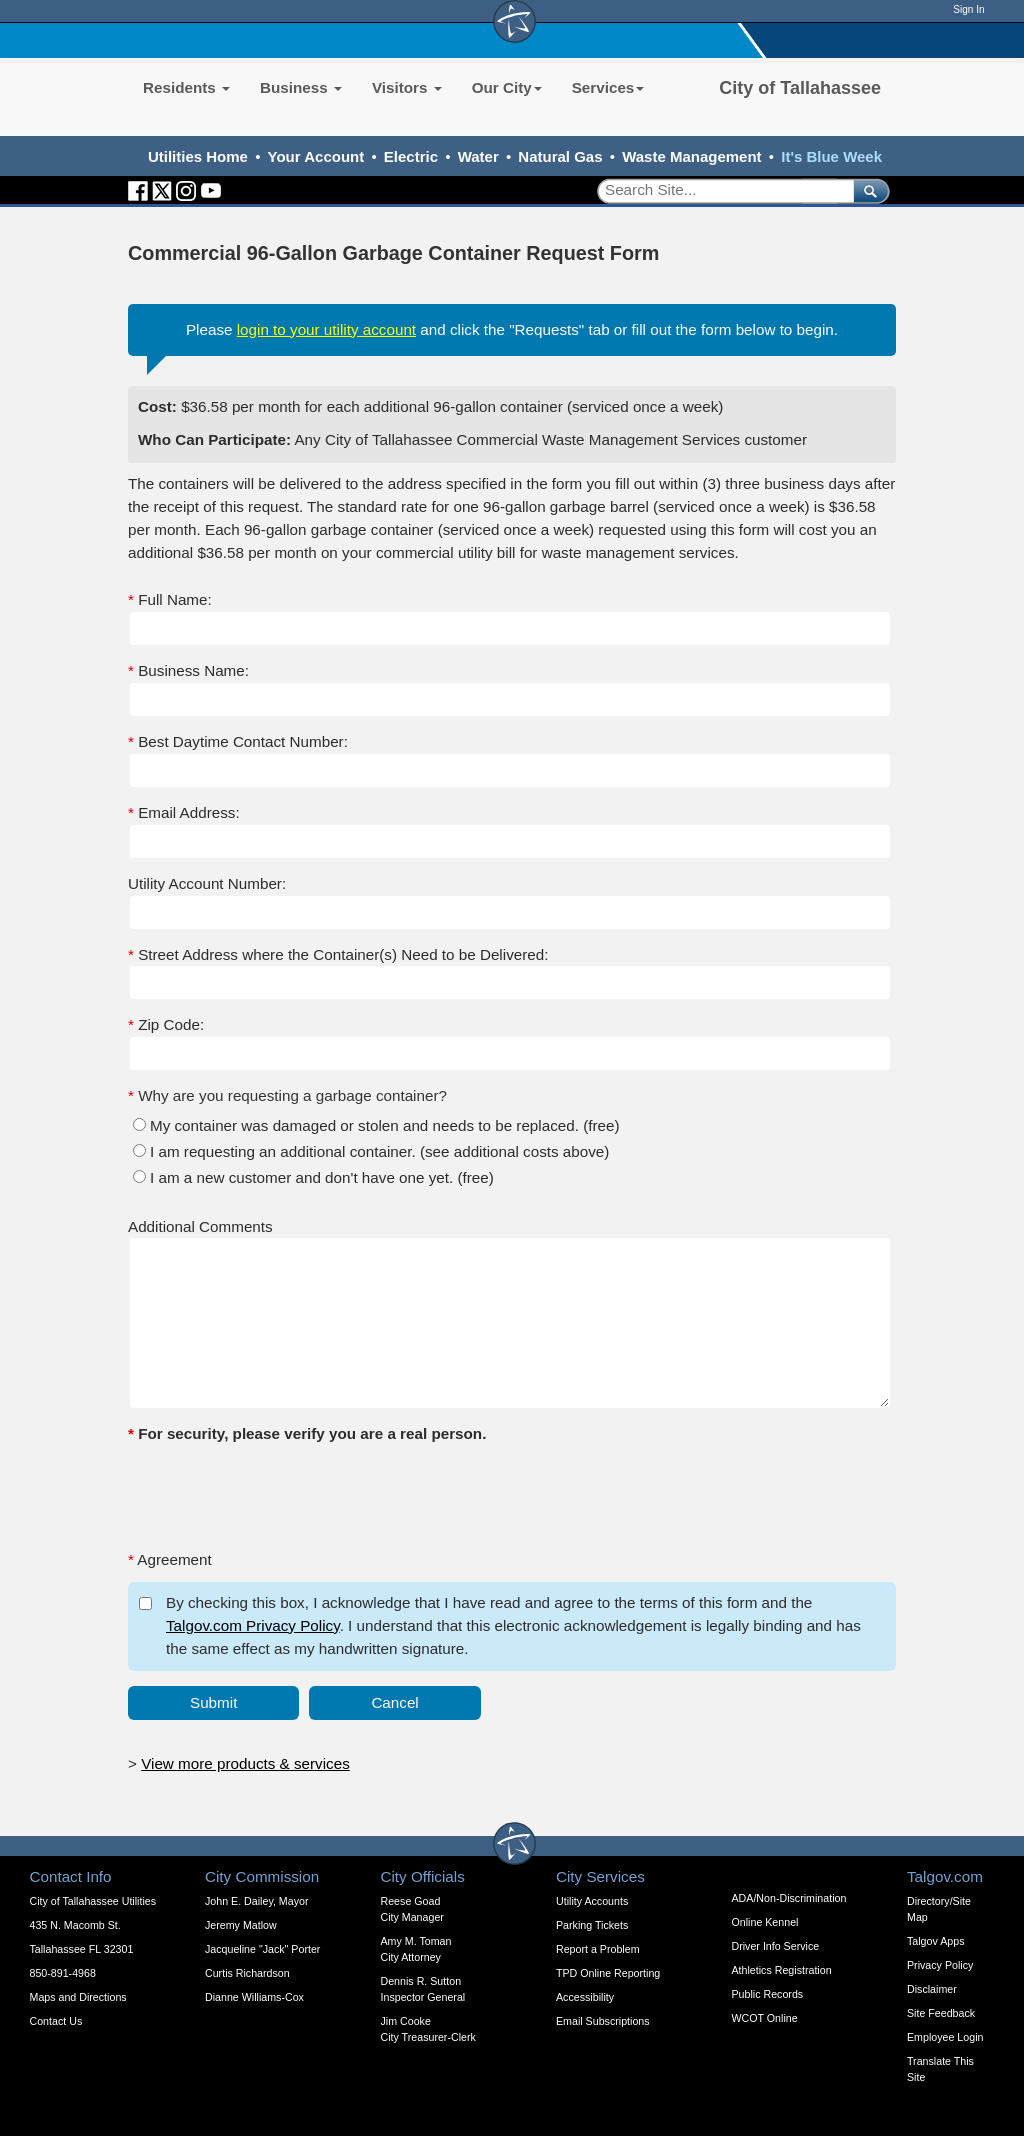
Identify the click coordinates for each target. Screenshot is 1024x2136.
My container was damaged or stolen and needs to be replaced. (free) (385, 1125)
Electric (411, 156)
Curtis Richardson (247, 1973)
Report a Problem (598, 1949)
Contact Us (56, 2021)
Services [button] (608, 87)
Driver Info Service (776, 1946)
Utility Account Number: (207, 883)
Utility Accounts (592, 1901)
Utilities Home (198, 156)
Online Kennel (765, 1922)
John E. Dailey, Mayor (256, 1901)
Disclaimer (932, 1989)
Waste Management (691, 156)
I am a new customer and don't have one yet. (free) (322, 1177)
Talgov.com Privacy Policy (253, 1625)
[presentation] (280, 1495)
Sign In (968, 9)
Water (478, 156)
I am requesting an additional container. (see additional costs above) (379, 1151)
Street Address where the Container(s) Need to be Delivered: (338, 954)
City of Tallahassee (800, 88)
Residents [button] (186, 87)
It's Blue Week (831, 156)
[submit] (867, 190)
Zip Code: (166, 1024)
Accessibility (585, 1997)
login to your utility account (326, 329)
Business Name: (188, 670)
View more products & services (245, 1763)
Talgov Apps (935, 1941)
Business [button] (301, 87)
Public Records (768, 1994)
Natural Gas (560, 156)
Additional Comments (200, 1226)
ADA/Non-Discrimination (789, 1898)
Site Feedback (941, 2013)
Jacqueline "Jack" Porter (262, 1949)
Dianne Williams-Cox (254, 1997)
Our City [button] (507, 87)
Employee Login (945, 2037)
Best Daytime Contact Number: (238, 741)
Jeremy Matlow (241, 1925)
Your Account (316, 156)
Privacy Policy (940, 1965)
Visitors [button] (407, 87)
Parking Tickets (592, 1925)
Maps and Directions (78, 1997)
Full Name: (170, 599)
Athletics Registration (782, 1970)
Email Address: (184, 812)
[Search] (718, 190)
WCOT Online (765, 2018)
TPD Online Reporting (608, 1973)
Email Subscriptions (603, 2021)
